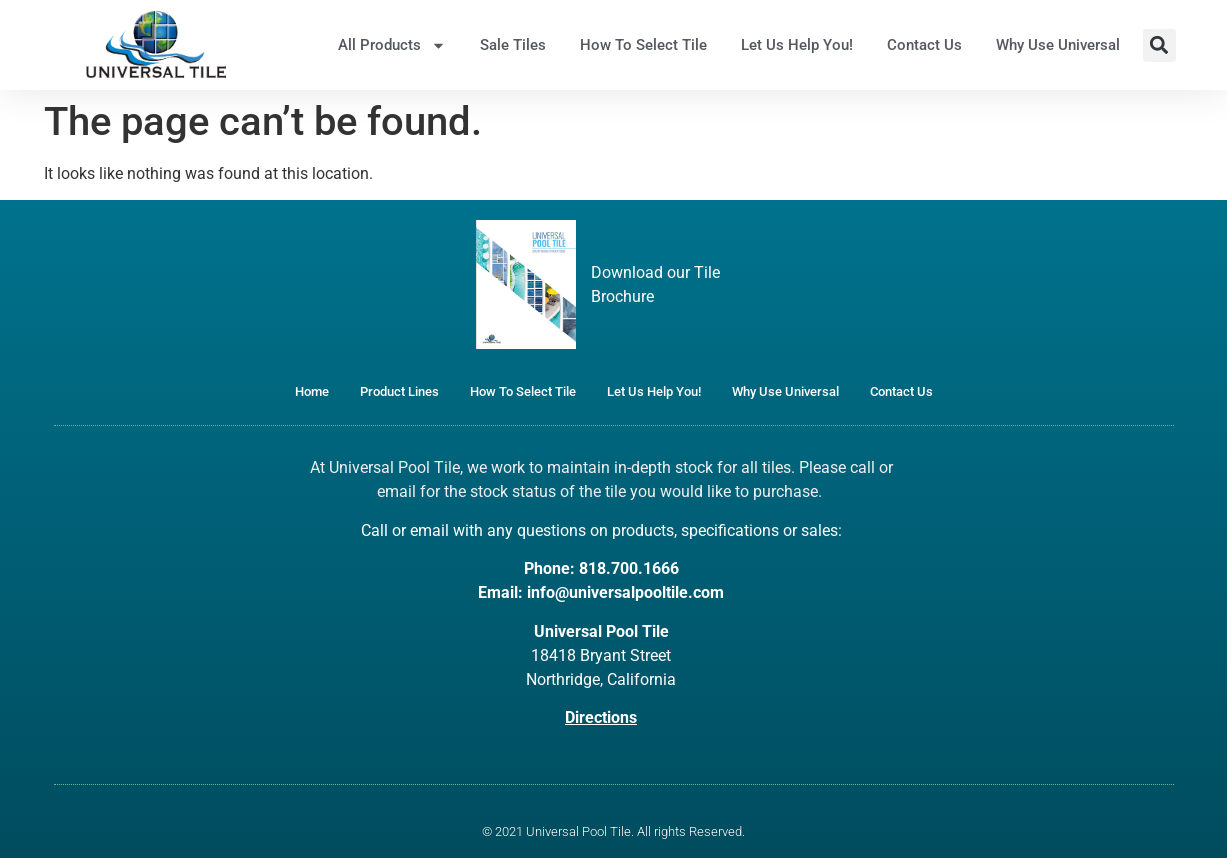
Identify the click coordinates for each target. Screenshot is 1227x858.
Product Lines (399, 391)
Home (312, 391)
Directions (601, 717)
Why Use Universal (1058, 45)
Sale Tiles (513, 45)
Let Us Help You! (797, 45)
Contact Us (924, 45)
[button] (1159, 45)
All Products (392, 45)
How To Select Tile (643, 45)
